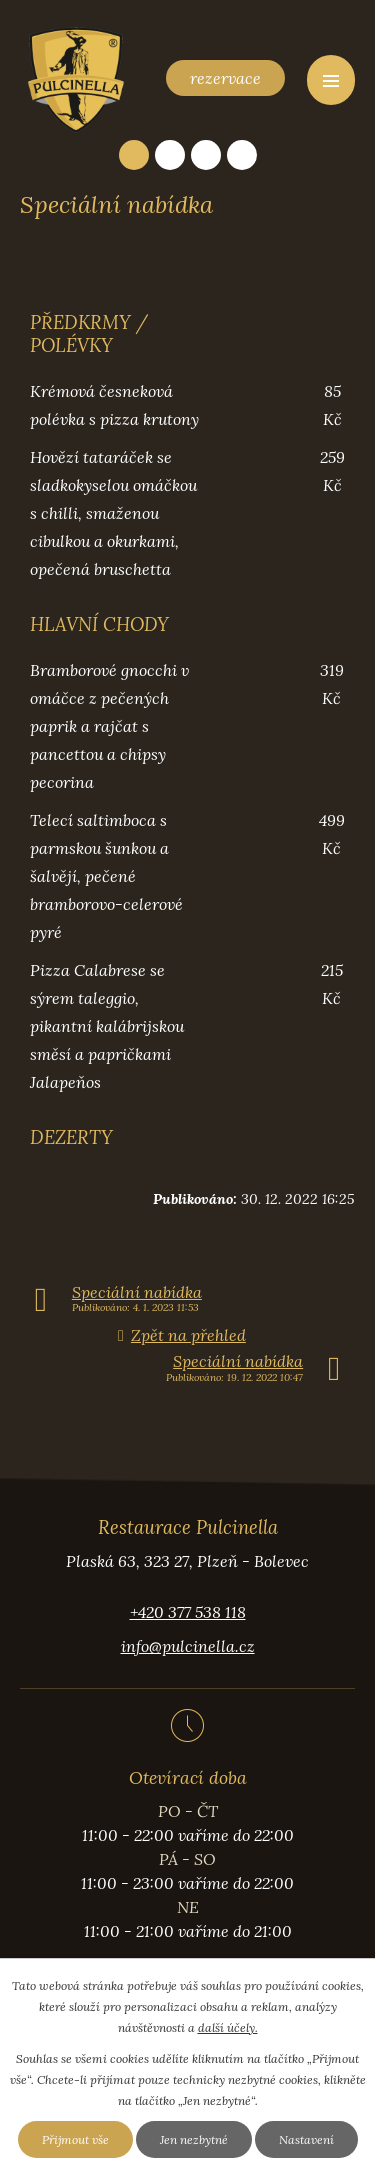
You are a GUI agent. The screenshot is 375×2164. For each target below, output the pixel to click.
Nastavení (306, 2139)
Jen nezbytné (194, 2139)
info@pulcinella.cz (188, 1646)
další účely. (228, 2027)
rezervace (225, 78)
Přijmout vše (75, 2139)
